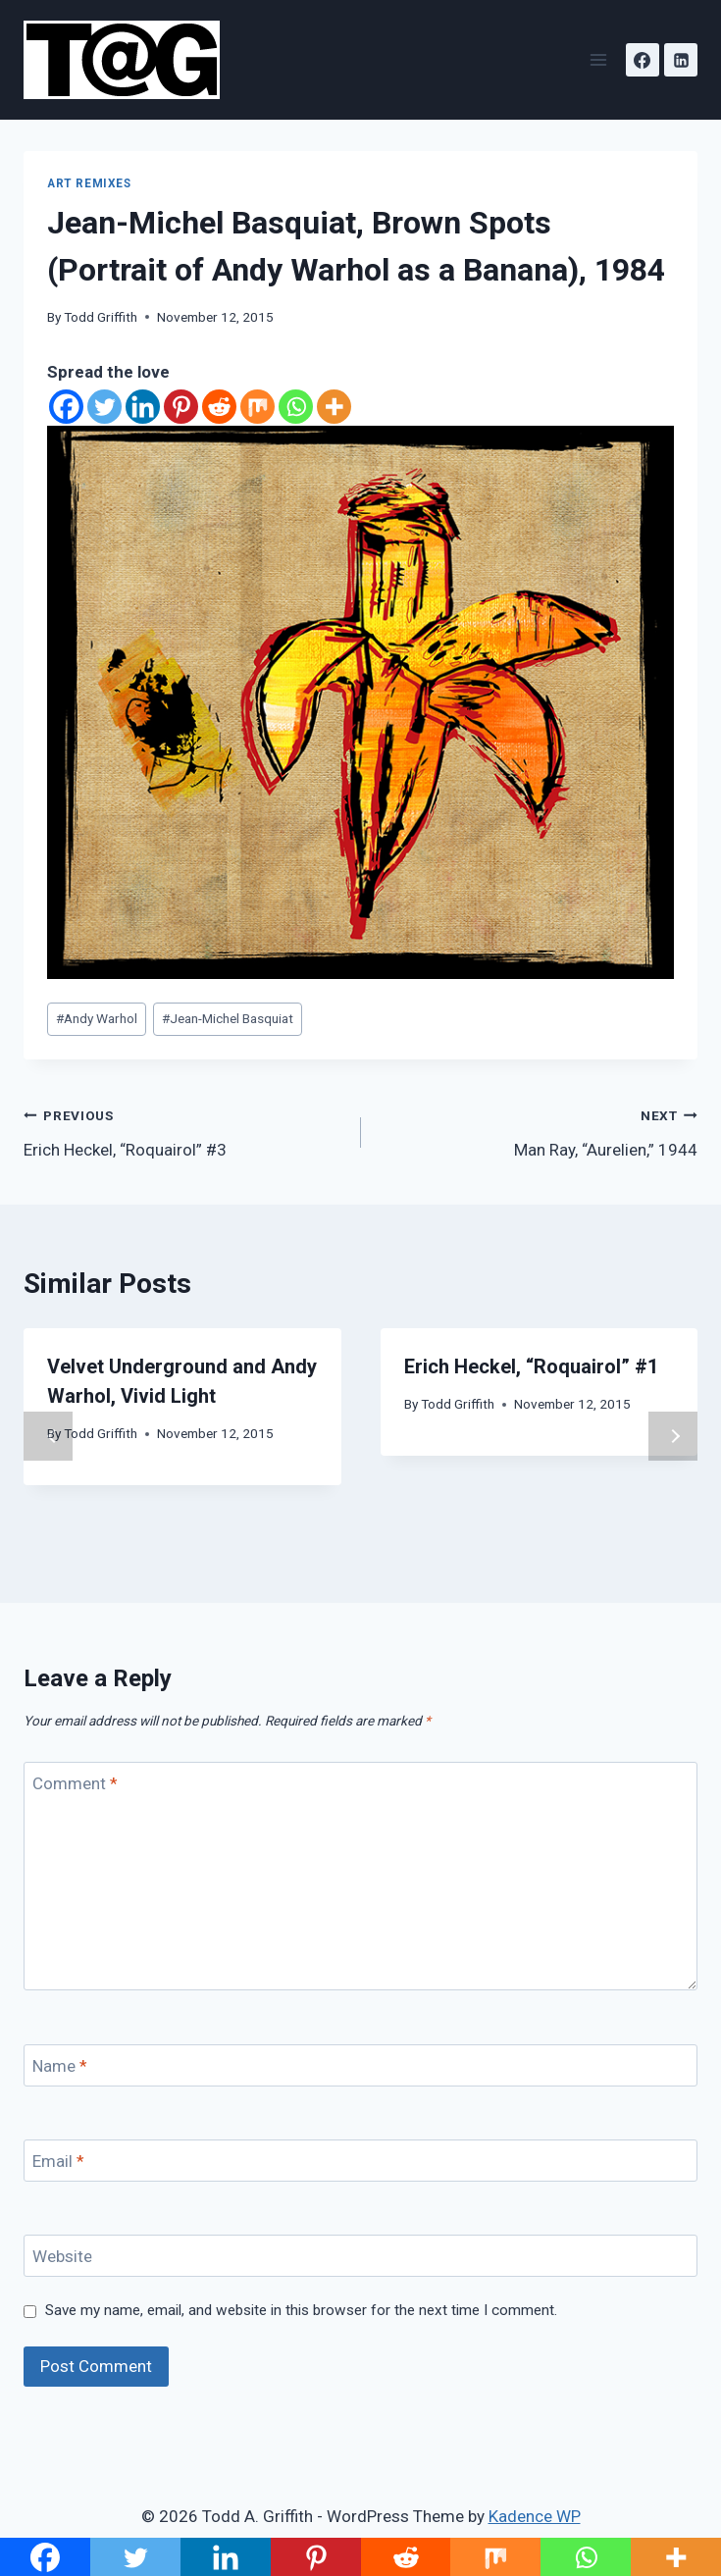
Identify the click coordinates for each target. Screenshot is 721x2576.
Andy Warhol (96, 1018)
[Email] (360, 2160)
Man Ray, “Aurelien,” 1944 (538, 1130)
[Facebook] (642, 60)
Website (62, 2256)
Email (58, 2161)
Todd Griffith (100, 317)
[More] (334, 406)
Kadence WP (535, 2516)
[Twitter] (104, 406)
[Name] (360, 2065)
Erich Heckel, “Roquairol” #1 (531, 1366)
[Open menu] (598, 59)
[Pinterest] (181, 406)
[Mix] (257, 406)
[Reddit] (219, 406)
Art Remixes (89, 183)
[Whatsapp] (296, 406)
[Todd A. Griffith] (130, 60)
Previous (48, 1436)
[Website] (360, 2256)
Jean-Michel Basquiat (227, 1018)
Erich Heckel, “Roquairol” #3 (184, 1130)
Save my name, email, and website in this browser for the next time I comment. (301, 2310)
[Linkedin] (680, 60)
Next (672, 1436)
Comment (75, 1783)
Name (59, 2066)
